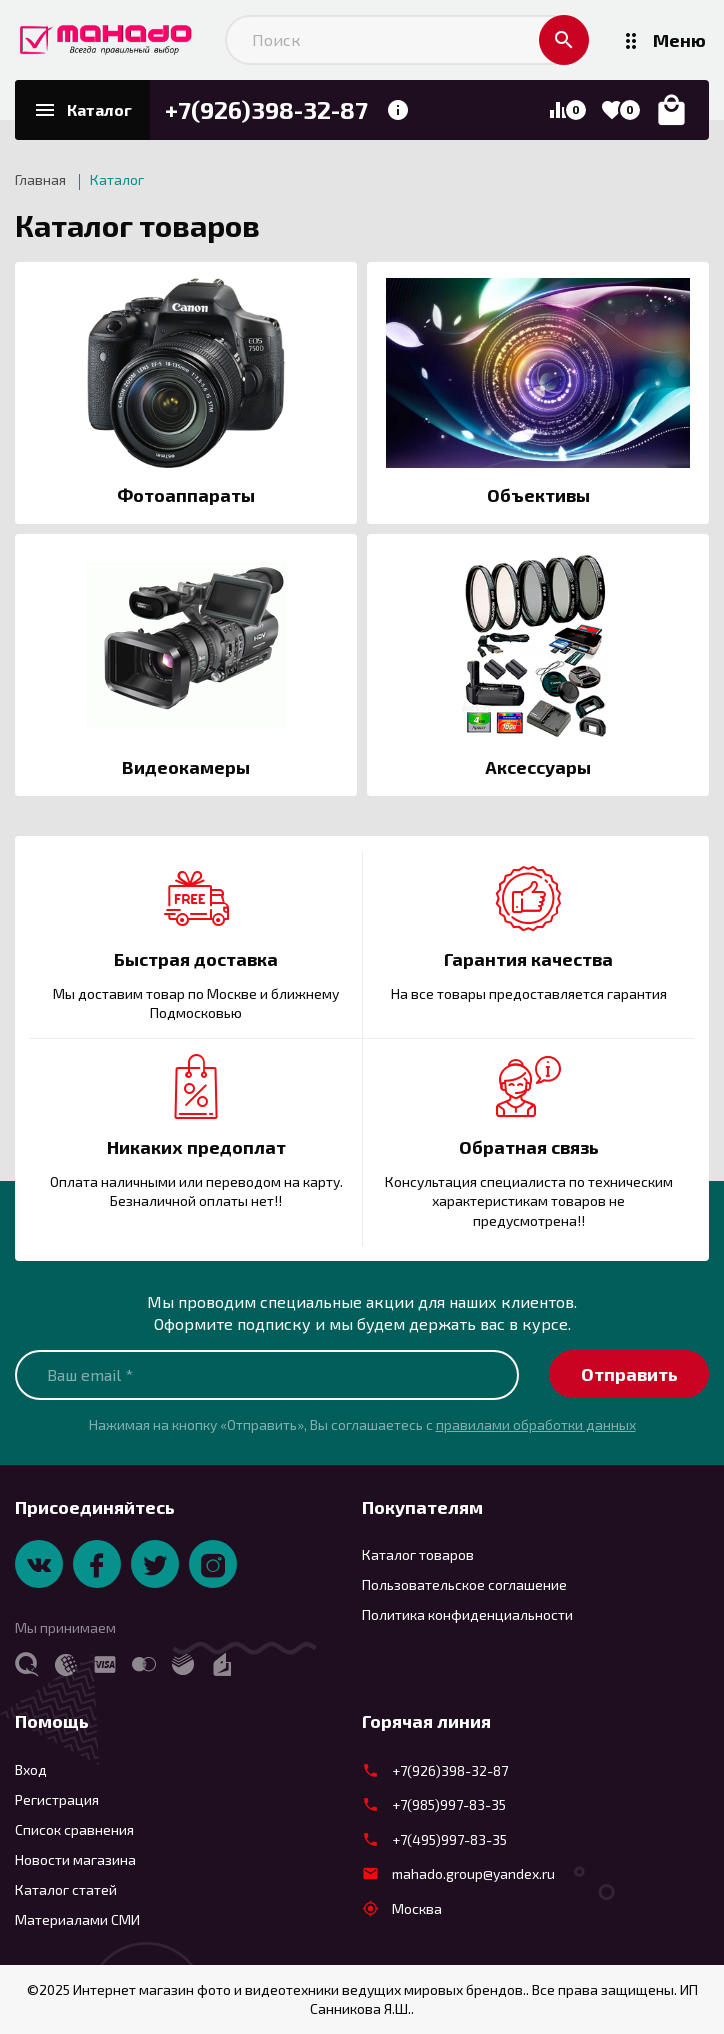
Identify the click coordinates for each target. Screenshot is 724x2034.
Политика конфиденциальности (467, 1614)
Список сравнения (74, 1829)
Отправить (629, 1374)
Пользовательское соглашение (464, 1584)
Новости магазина (75, 1859)
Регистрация (57, 1799)
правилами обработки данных (536, 1424)
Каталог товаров (137, 225)
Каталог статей (66, 1889)
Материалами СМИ (77, 1919)
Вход (31, 1769)
